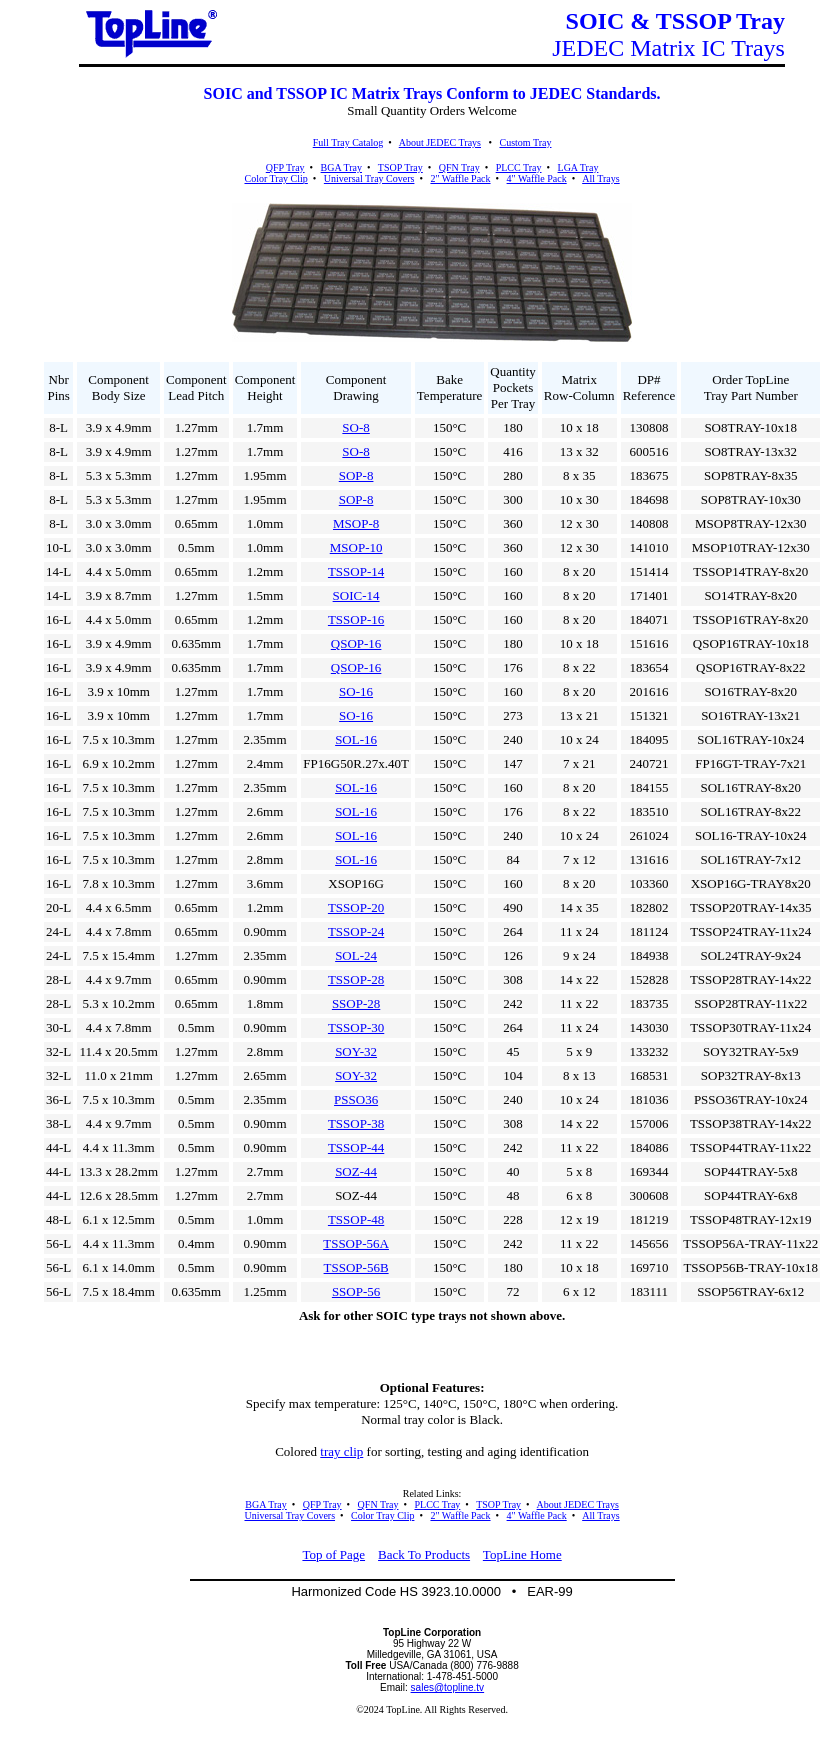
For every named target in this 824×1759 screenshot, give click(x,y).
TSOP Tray (400, 167)
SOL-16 (356, 739)
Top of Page (333, 1554)
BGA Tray (341, 167)
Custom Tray (525, 142)
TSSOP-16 (356, 619)
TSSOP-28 (356, 979)
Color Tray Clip (275, 178)
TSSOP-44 (356, 1147)
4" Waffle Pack (537, 178)
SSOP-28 (356, 1003)
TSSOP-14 (356, 571)
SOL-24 (356, 955)
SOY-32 (356, 1051)
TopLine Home (522, 1554)
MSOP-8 (356, 523)
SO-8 (355, 427)
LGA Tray (578, 167)
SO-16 (356, 691)
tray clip (341, 1451)
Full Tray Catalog (348, 142)
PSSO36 (356, 1099)
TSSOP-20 (356, 907)
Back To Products (424, 1554)
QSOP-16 (356, 643)
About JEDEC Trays (440, 142)
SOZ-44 (356, 1171)
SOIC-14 (356, 595)
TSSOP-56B (356, 1267)
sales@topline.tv (448, 1687)
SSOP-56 (356, 1291)
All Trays (601, 178)
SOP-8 (356, 475)
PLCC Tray (519, 167)
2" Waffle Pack (460, 178)
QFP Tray (285, 167)
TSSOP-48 (356, 1219)
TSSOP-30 (356, 1027)
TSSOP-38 (356, 1123)
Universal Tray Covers (369, 178)
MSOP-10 (356, 547)
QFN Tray (459, 167)
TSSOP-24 (356, 931)
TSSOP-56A (356, 1243)
